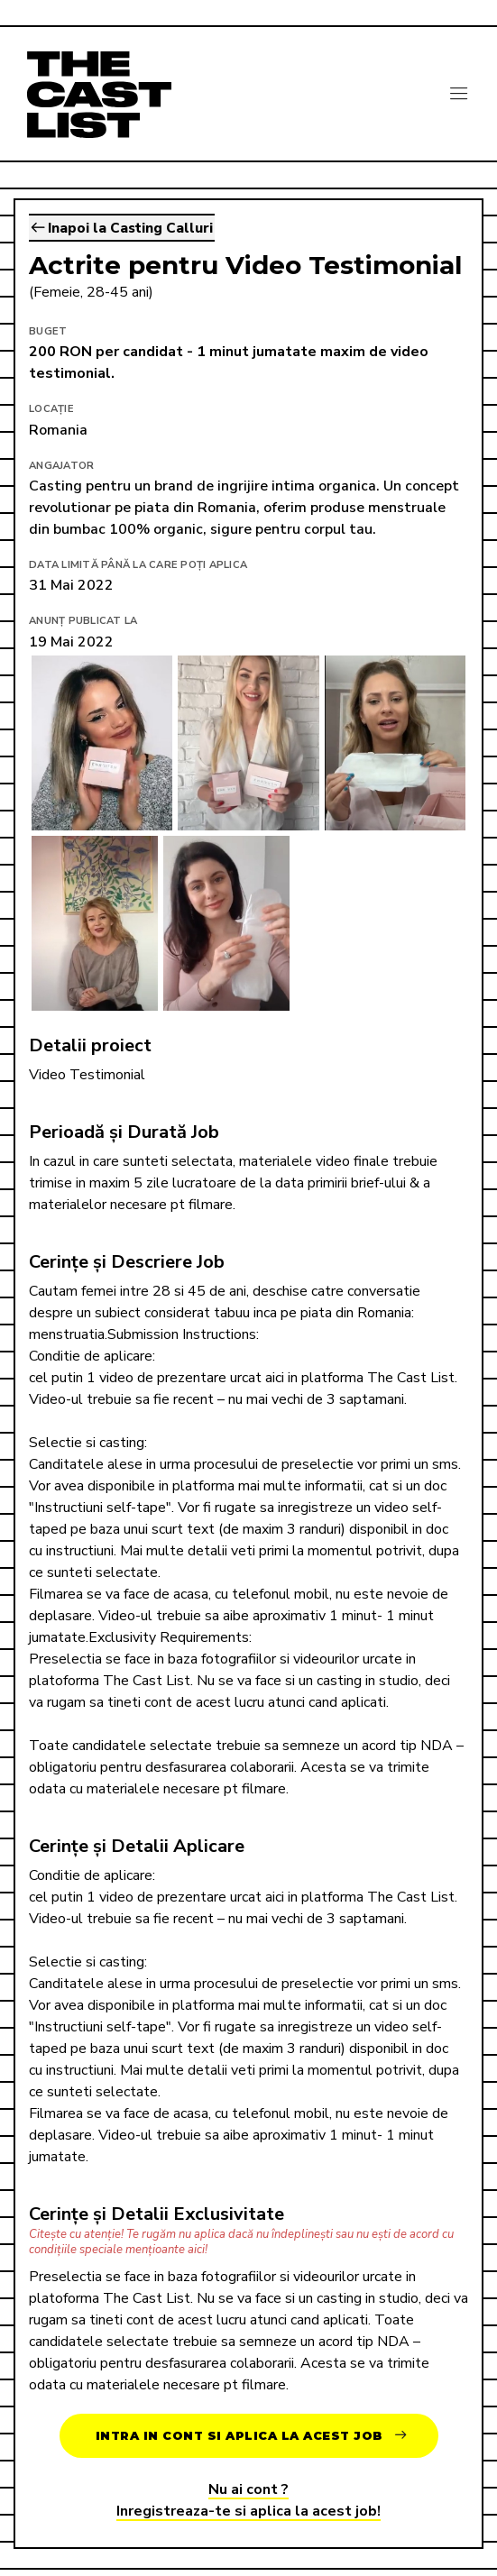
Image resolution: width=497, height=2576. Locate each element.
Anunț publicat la (83, 621)
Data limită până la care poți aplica (138, 565)
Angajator (61, 465)
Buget (48, 331)
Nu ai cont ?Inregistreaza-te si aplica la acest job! (248, 2500)
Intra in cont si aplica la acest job (251, 2436)
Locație (51, 409)
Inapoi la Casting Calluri (122, 227)
